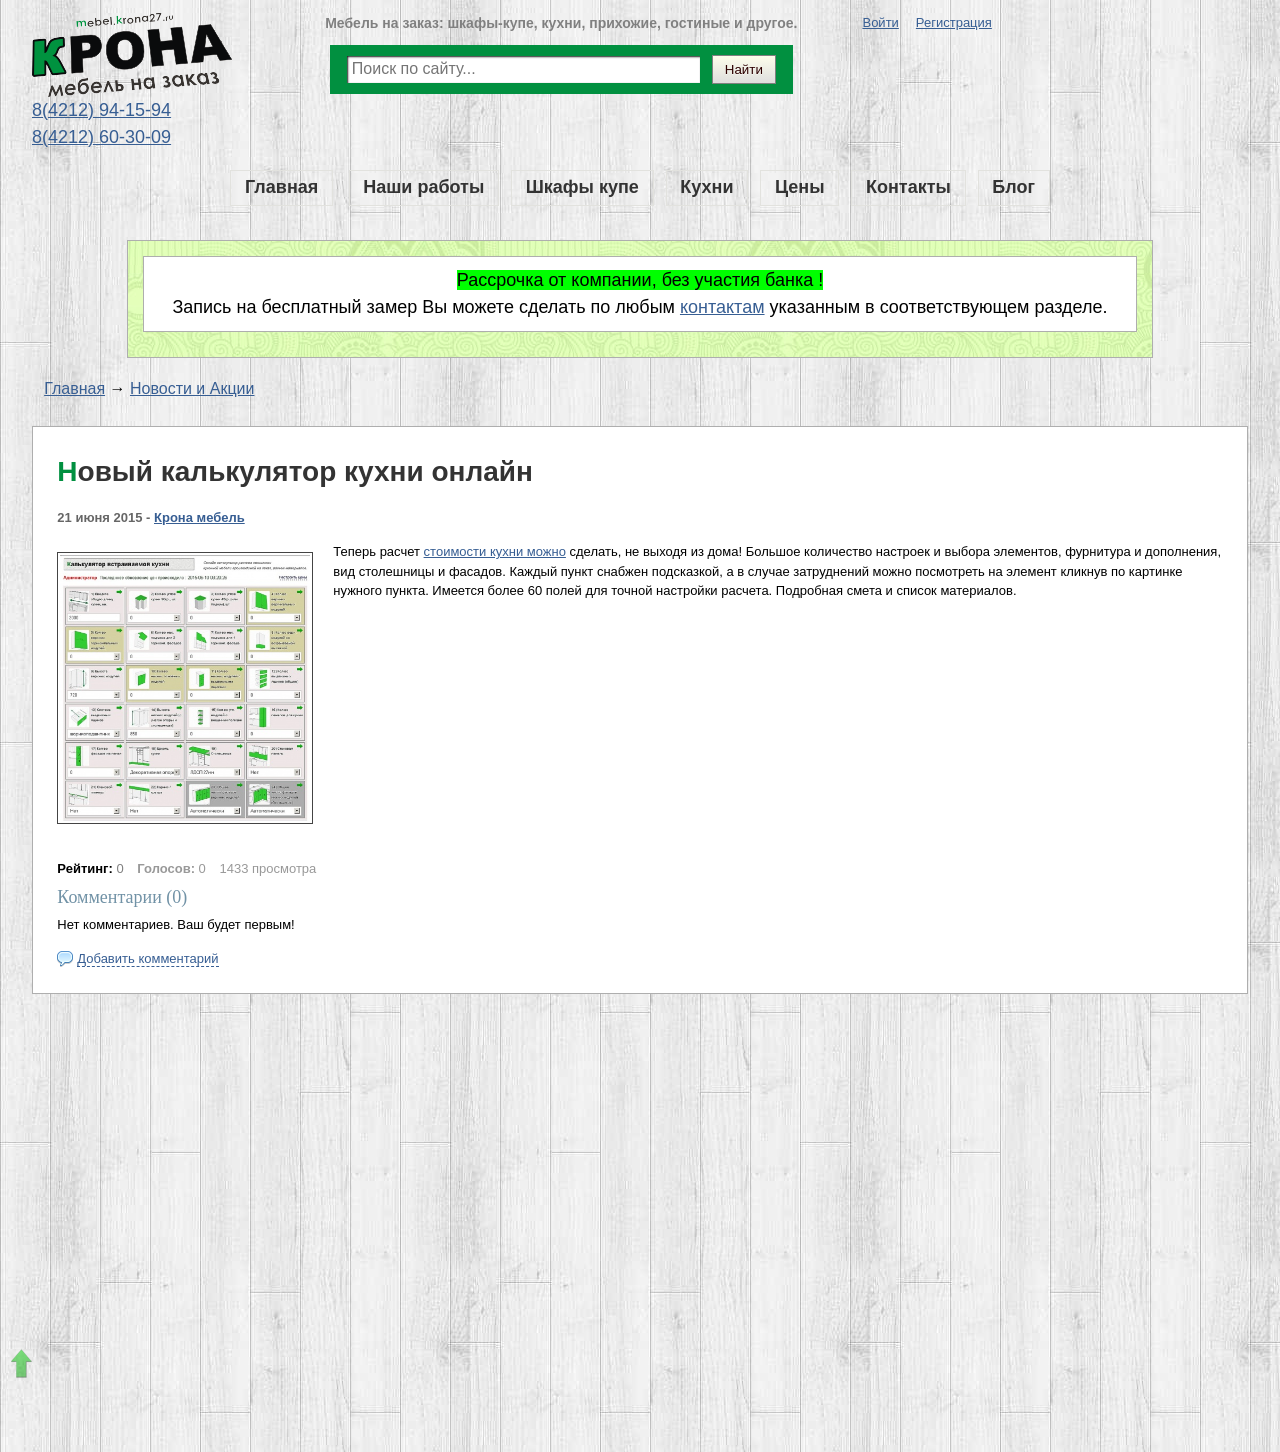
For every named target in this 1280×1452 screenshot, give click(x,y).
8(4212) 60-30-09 (101, 137)
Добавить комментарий (147, 958)
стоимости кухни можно (495, 551)
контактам (722, 307)
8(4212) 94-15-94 (101, 110)
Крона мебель (199, 517)
